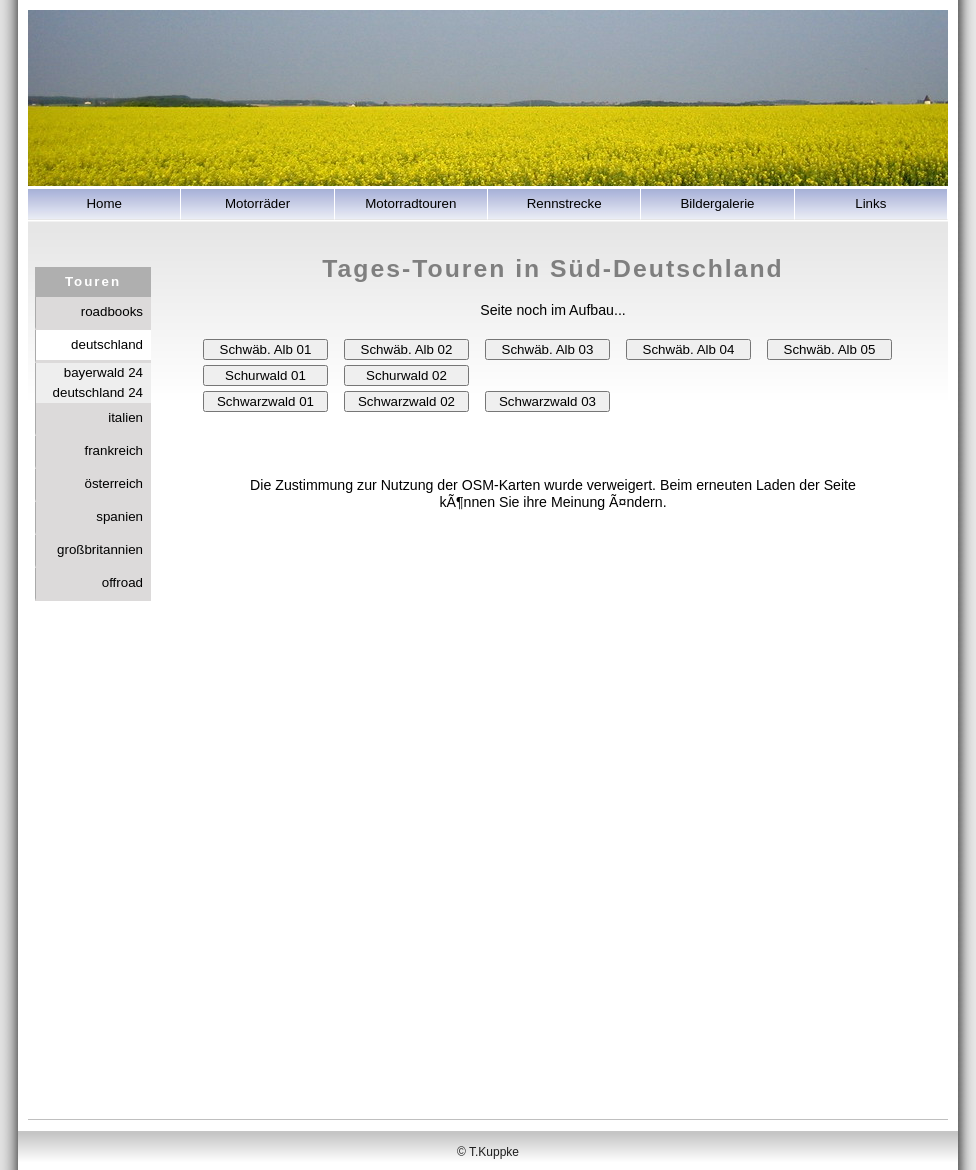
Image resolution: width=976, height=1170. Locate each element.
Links (870, 203)
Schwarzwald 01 (265, 401)
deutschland (107, 344)
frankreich (113, 450)
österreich (113, 483)
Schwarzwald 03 (547, 401)
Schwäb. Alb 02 (407, 349)
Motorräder (257, 203)
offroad (122, 582)
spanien (119, 516)
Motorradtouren (410, 203)
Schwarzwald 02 (406, 401)
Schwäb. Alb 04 (689, 349)
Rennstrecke (564, 203)
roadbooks (112, 311)
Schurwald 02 (406, 375)
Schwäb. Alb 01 (266, 349)
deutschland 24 (98, 392)
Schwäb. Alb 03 (548, 349)
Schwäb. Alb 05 (830, 349)
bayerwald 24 (103, 372)
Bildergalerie (717, 203)
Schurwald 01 (265, 375)
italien (125, 417)
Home (104, 203)
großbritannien (100, 549)
